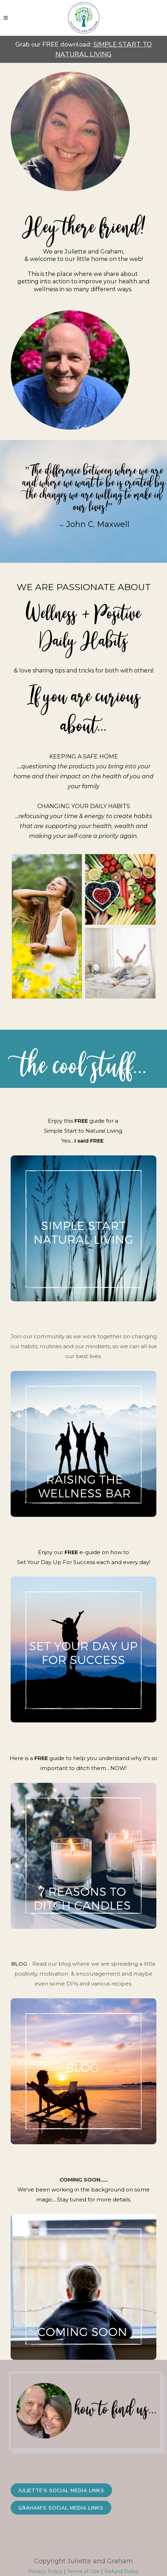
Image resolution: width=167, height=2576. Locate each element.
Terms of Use (83, 2571)
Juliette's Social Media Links (61, 2490)
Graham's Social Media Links (61, 2508)
